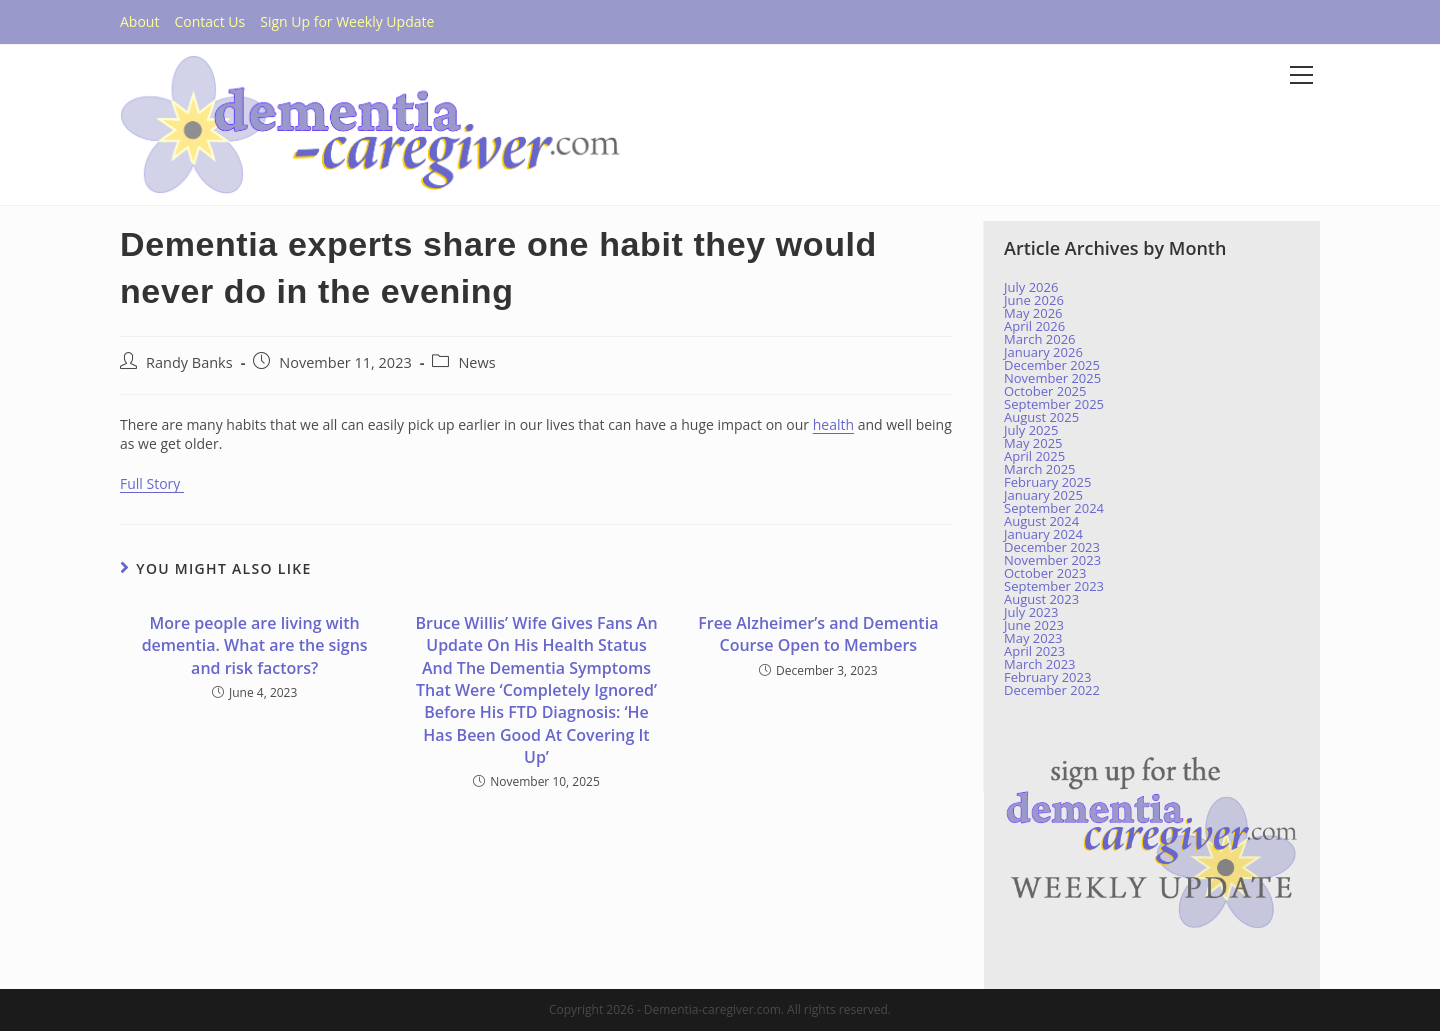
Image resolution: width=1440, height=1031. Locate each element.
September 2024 (1054, 508)
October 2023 (1045, 573)
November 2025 (1052, 378)
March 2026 (1040, 339)
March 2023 (1040, 664)
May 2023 (1033, 638)
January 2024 (1043, 534)
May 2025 (1033, 443)
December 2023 (1052, 547)
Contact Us (209, 21)
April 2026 (1034, 326)
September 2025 (1054, 404)
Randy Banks (189, 362)
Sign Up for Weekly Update (347, 21)
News (476, 362)
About (139, 21)
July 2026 (1031, 287)
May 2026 (1033, 313)
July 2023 (1031, 612)
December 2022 (1052, 690)
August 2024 (1041, 521)
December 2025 (1052, 365)
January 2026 (1043, 352)
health (833, 424)
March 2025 (1040, 469)
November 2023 (1052, 560)
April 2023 (1034, 651)
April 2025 (1034, 456)
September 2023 (1054, 586)
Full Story (152, 483)
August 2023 (1041, 599)
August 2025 (1041, 417)
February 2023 (1047, 677)
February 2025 (1047, 482)
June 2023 (1034, 625)
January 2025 (1043, 495)
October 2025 (1045, 391)
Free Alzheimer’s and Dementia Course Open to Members (818, 634)
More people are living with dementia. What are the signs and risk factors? (255, 645)
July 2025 (1031, 430)
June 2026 (1034, 300)
